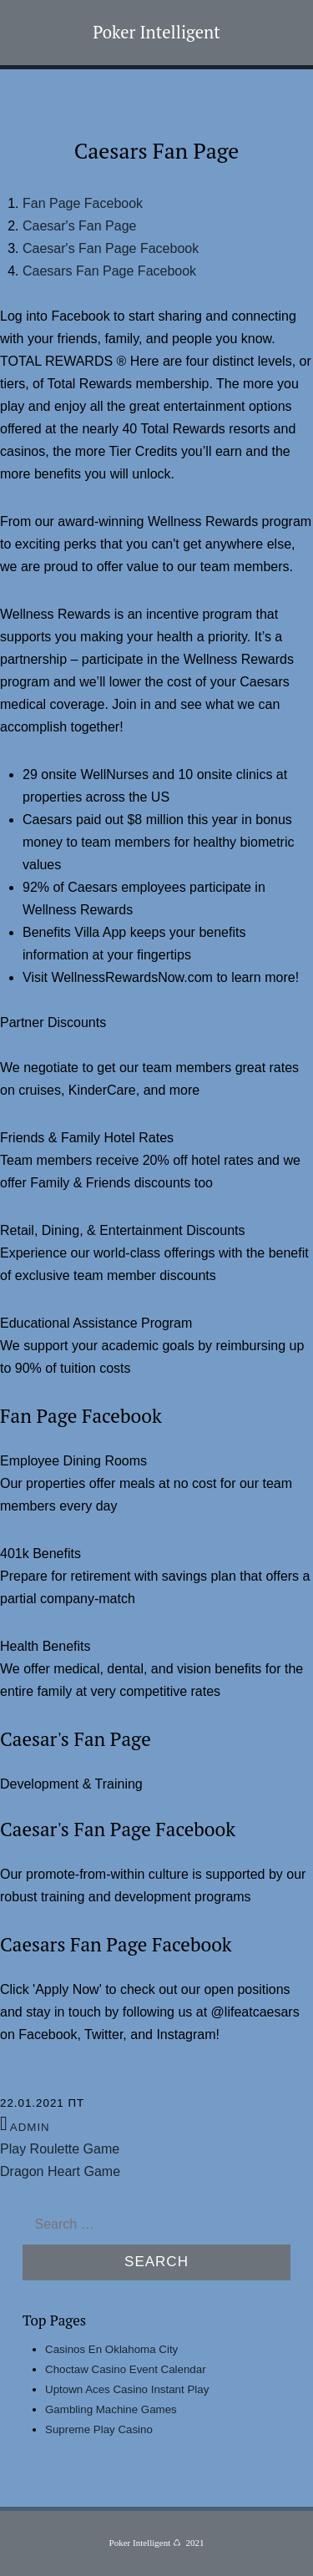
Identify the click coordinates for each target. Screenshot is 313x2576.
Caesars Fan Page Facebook (109, 271)
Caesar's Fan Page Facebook (111, 248)
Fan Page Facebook (83, 203)
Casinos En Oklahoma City (111, 2349)
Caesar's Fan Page (79, 226)
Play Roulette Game (59, 2149)
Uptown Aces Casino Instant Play (127, 2389)
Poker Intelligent (156, 32)
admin (30, 2127)
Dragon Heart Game (60, 2171)
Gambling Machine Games (111, 2409)
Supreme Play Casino (99, 2429)
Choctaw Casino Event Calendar (125, 2369)
